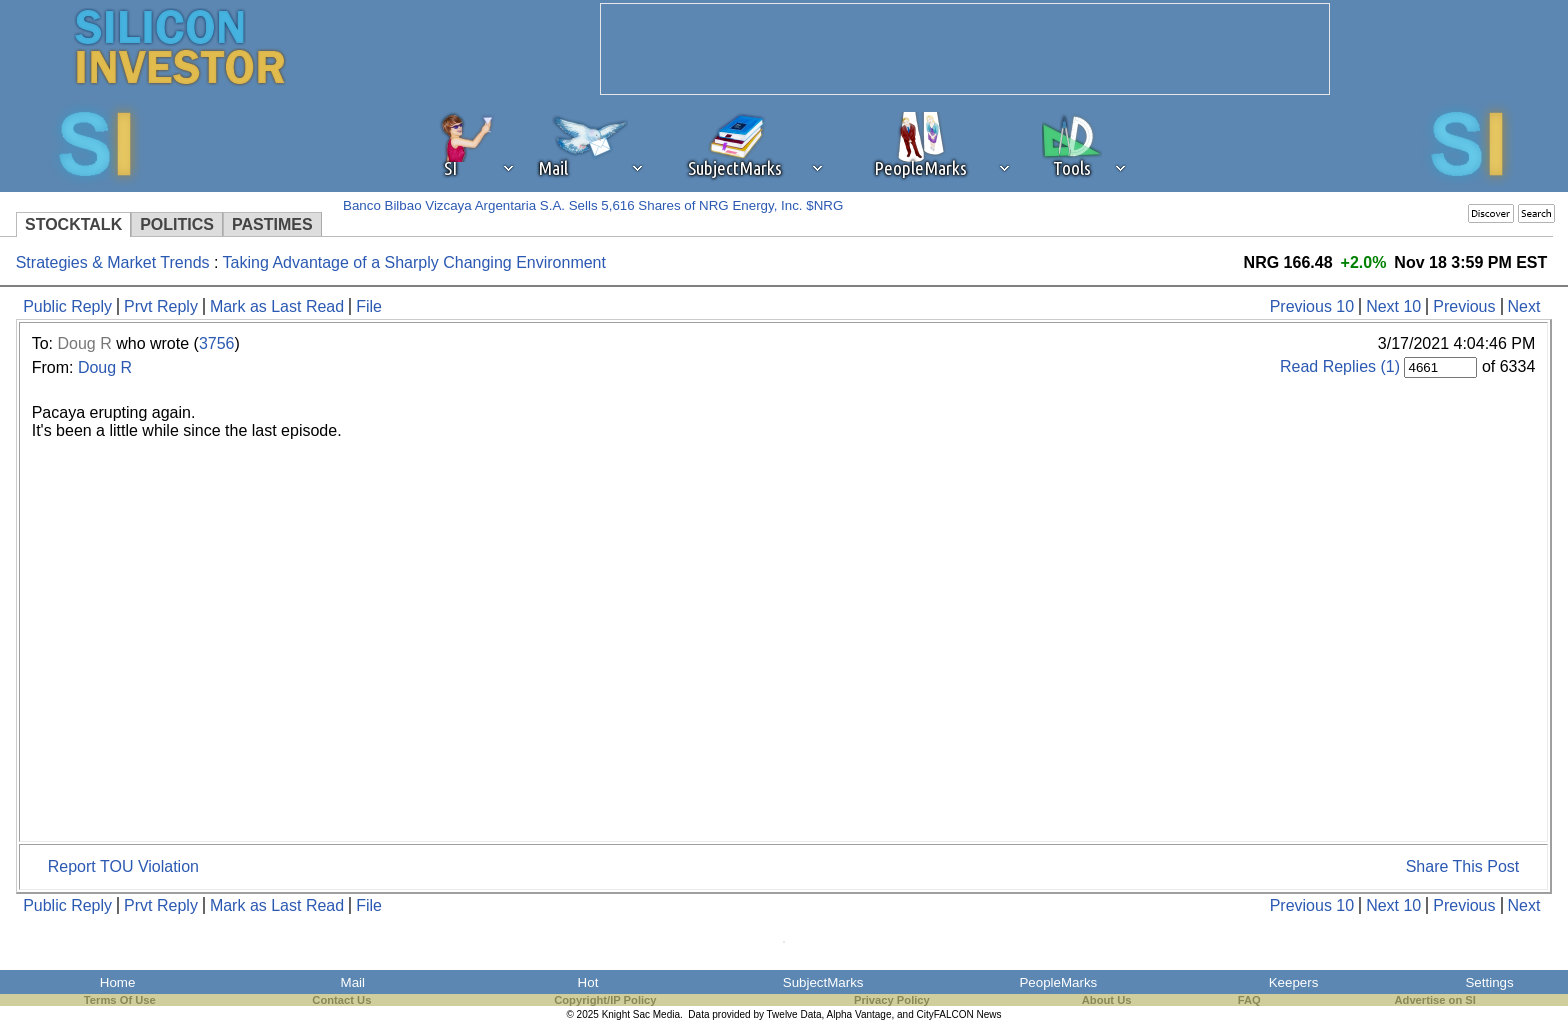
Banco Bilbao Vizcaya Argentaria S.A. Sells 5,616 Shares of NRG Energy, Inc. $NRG (593, 205)
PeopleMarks (1058, 982)
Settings (1489, 982)
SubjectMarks (823, 982)
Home (118, 982)
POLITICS (177, 224)
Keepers (1294, 982)
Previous (1464, 306)
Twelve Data (794, 1014)
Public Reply (67, 306)
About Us (1107, 1000)
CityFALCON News (959, 1014)
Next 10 (1393, 306)
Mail (353, 982)
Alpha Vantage (859, 1014)
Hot (588, 982)
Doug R (84, 343)
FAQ (1249, 1000)
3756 (217, 343)
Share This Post (1463, 866)
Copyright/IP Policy (605, 1000)
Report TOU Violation (123, 866)
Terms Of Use (120, 1000)
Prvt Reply (161, 306)
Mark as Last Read (277, 306)
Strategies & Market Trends (113, 262)
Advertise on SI (1434, 1000)
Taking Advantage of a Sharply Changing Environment (414, 262)
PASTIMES (272, 224)
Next (1524, 306)
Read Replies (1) (1340, 366)
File (369, 306)
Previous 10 (1312, 306)
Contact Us (341, 1000)
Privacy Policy (892, 1000)
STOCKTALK (73, 224)
